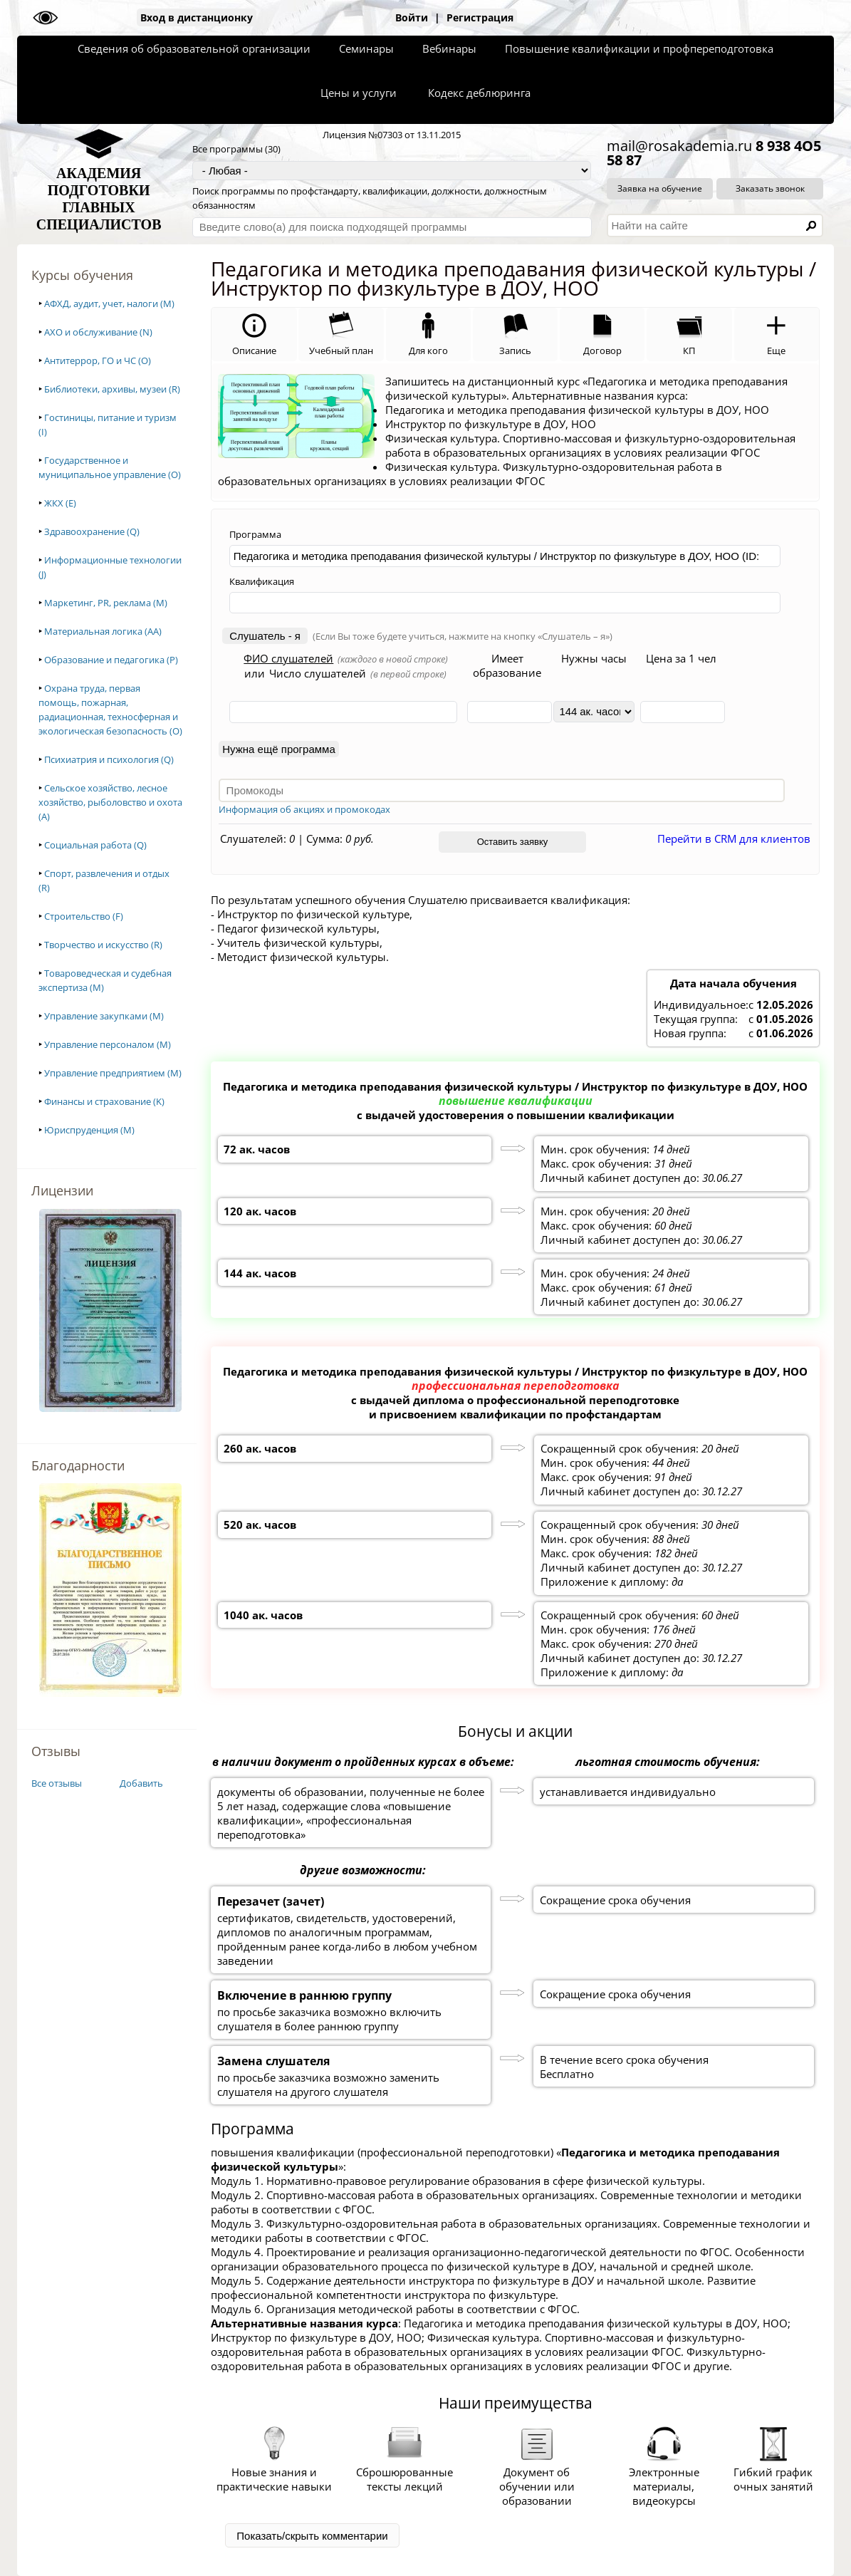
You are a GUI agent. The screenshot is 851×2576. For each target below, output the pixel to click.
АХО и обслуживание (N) (98, 332)
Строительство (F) (83, 916)
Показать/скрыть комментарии (311, 2536)
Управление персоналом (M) (107, 1044)
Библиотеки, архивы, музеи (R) (112, 389)
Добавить (141, 1783)
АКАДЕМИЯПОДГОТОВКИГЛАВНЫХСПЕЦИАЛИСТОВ (99, 198)
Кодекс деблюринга (479, 92)
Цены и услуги (358, 92)
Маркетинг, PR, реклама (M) (105, 602)
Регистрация (480, 17)
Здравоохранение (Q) (92, 531)
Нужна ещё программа (278, 749)
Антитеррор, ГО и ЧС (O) (97, 360)
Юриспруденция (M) (89, 1129)
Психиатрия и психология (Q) (109, 759)
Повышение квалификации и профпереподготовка (639, 48)
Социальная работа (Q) (95, 844)
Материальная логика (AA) (103, 631)
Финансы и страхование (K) (104, 1101)
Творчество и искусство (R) (103, 944)
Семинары (366, 48)
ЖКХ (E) (60, 503)
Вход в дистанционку (196, 17)
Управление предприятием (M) (113, 1072)
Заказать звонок (770, 188)
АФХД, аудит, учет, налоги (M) (109, 303)
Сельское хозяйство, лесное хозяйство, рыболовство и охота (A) (110, 802)
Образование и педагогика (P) (111, 659)
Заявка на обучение (659, 188)
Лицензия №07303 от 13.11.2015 (392, 134)
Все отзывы (56, 1783)
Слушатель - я (265, 636)
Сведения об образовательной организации (194, 48)
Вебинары (449, 48)
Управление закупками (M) (104, 1015)
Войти (411, 17)
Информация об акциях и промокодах (304, 809)
